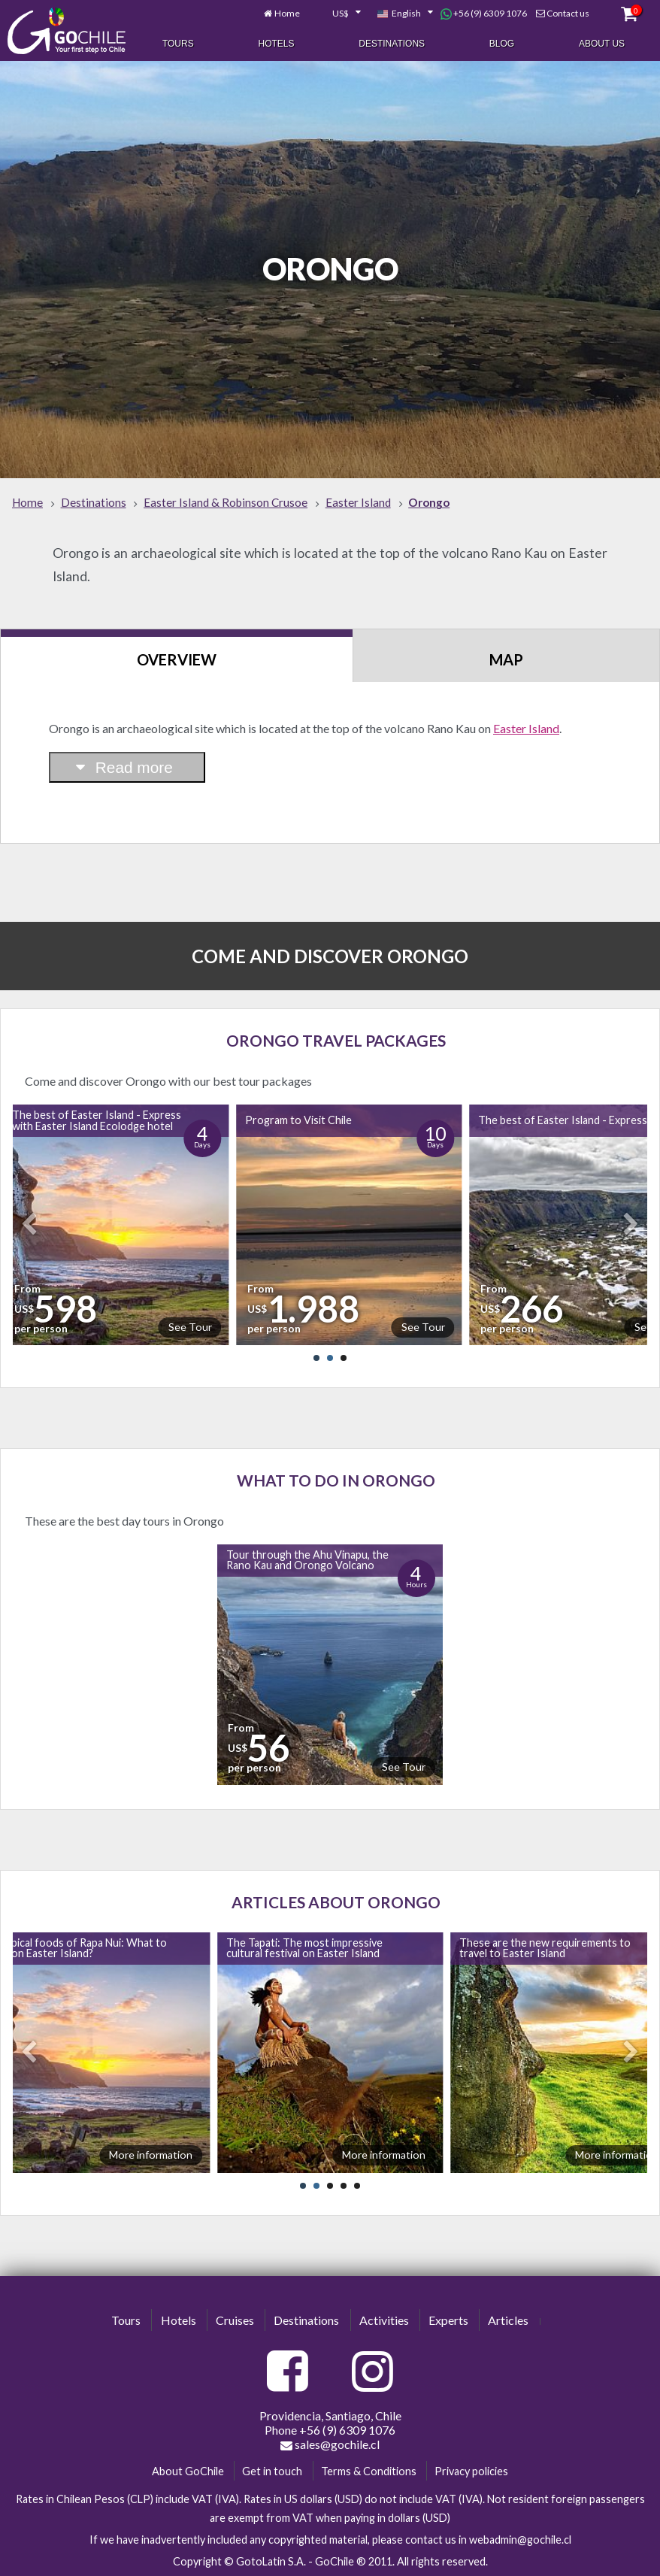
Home (287, 13)
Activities (384, 2320)
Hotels (276, 43)
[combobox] (338, 13)
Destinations (392, 43)
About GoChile (188, 2471)
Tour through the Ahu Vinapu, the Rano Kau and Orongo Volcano (307, 1559)
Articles (508, 2320)
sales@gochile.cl (330, 2444)
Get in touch (272, 2471)
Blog (501, 43)
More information (150, 2154)
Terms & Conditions (368, 2471)
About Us (602, 43)
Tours (178, 43)
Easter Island (526, 728)
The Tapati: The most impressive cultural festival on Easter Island (304, 1947)
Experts (448, 2320)
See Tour (190, 1326)
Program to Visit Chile (298, 1120)
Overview (176, 659)
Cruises (235, 2320)
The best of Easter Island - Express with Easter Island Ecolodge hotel (96, 1120)
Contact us (567, 13)
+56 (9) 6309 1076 (484, 14)
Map (506, 659)
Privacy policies (471, 2471)
